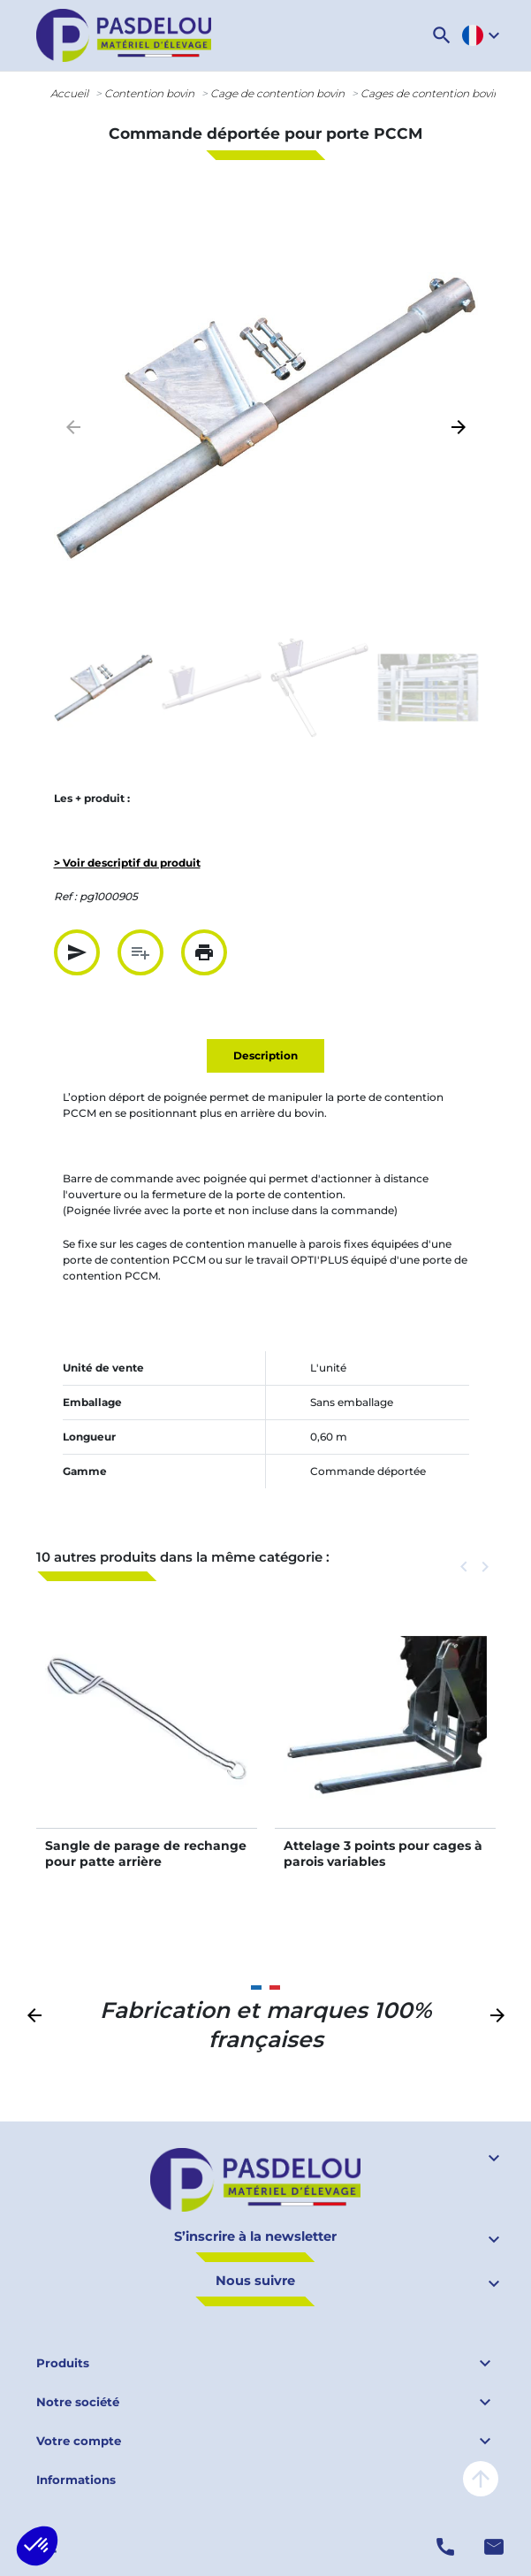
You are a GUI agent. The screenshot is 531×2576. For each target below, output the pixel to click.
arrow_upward (480, 2478)
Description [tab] (265, 1055)
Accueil (69, 93)
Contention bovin (149, 93)
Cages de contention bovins (432, 93)
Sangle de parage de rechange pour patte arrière (146, 1853)
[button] (441, 35)
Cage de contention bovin (277, 93)
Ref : (65, 896)
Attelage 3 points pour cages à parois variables (383, 1853)
